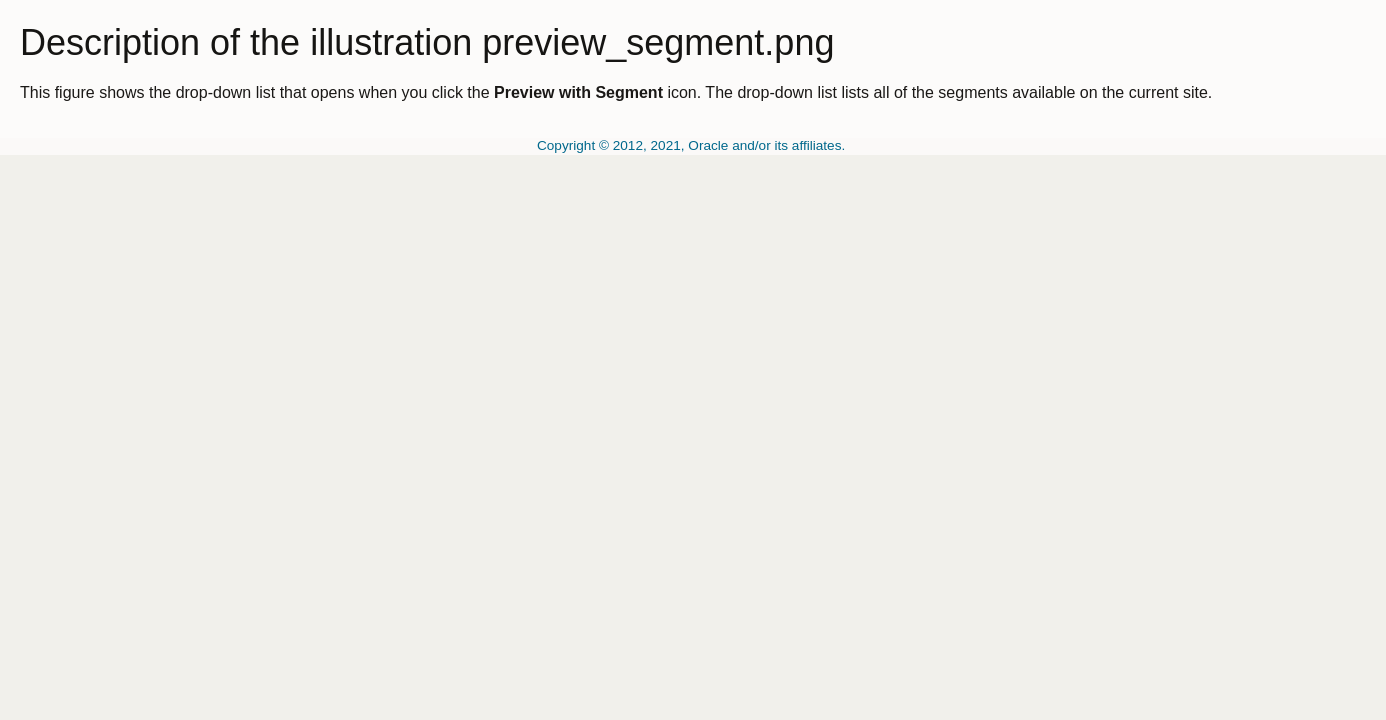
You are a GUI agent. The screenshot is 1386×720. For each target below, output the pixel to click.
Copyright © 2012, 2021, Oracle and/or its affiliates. (693, 145)
